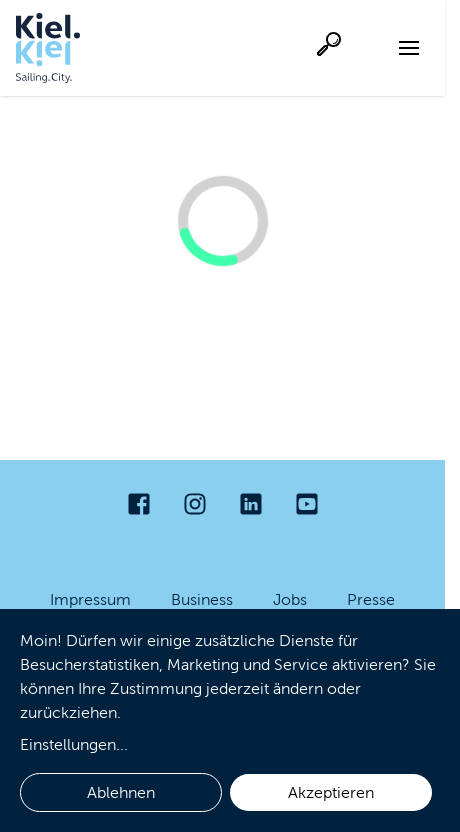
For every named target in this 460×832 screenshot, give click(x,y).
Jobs (290, 599)
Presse (371, 599)
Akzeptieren (331, 792)
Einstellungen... (74, 744)
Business (202, 599)
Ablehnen (121, 792)
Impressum (90, 599)
